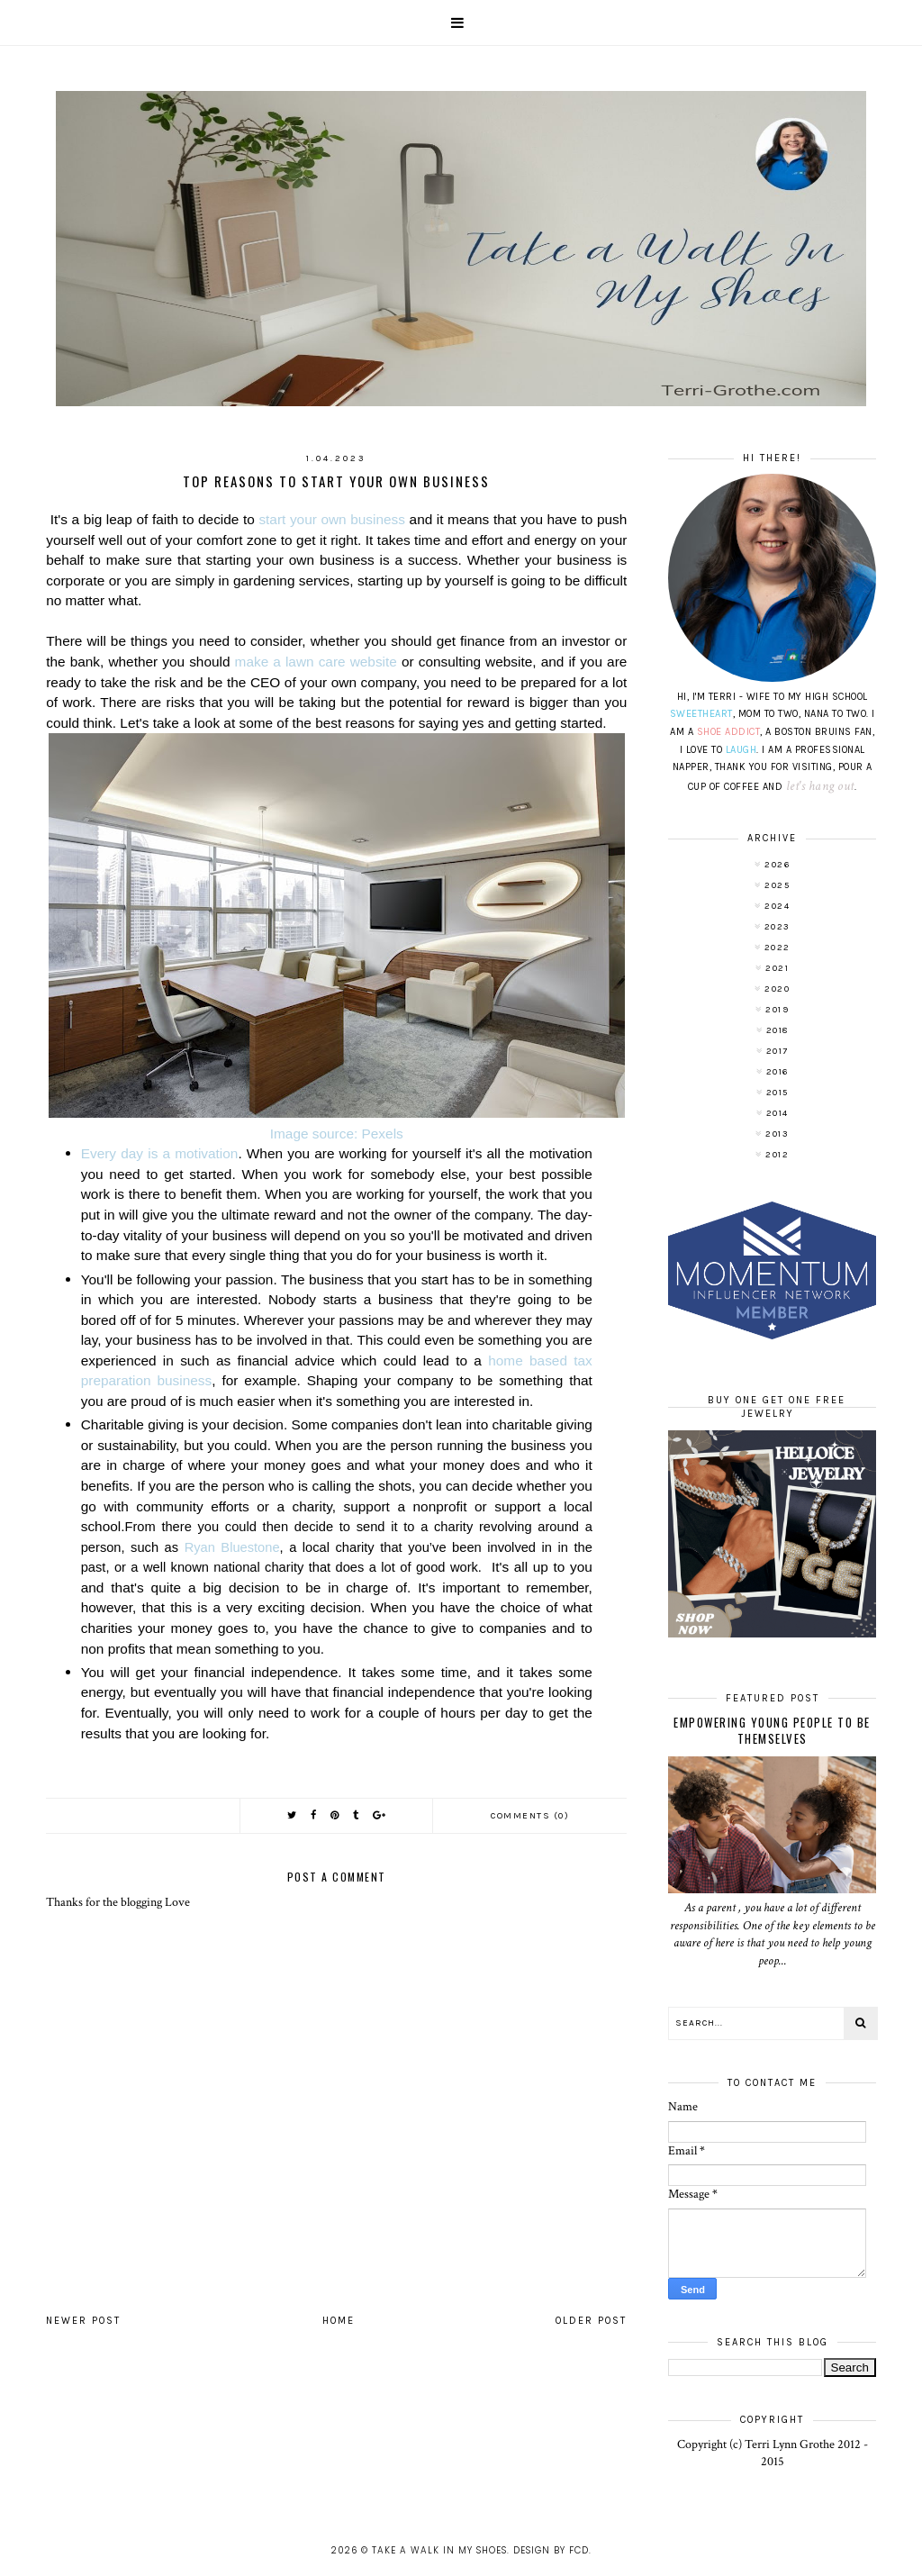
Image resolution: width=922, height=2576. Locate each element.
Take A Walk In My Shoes (439, 2550)
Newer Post (83, 2321)
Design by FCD (551, 2550)
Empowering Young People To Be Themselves (772, 1730)
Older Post (591, 2321)
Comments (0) (530, 1815)
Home (338, 2321)
